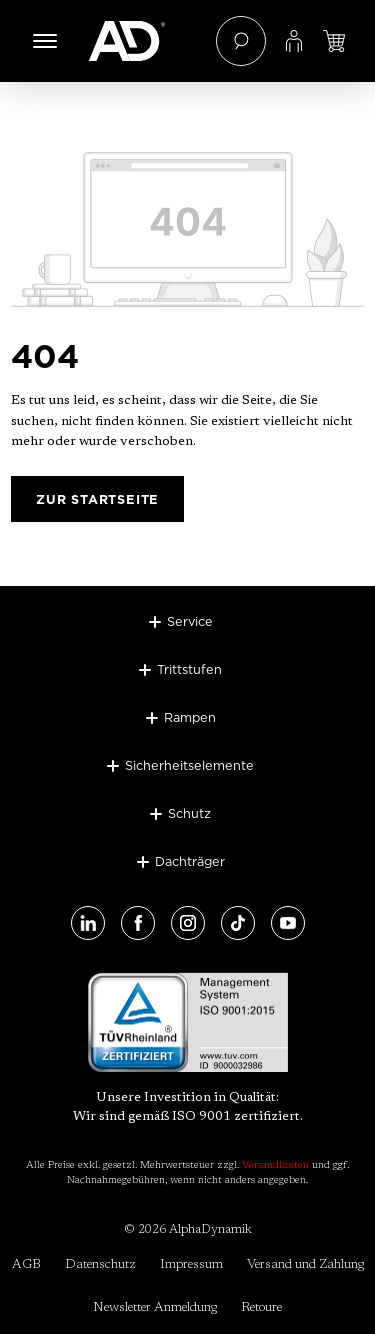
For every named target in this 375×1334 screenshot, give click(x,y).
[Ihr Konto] (294, 41)
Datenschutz (100, 1264)
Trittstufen (189, 669)
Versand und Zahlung (305, 1264)
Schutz (189, 813)
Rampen (190, 717)
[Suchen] (241, 41)
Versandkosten (275, 1166)
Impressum (191, 1264)
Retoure (261, 1307)
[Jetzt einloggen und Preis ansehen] (334, 41)
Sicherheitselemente (189, 765)
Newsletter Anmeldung (155, 1307)
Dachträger (190, 861)
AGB (26, 1264)
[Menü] (45, 41)
